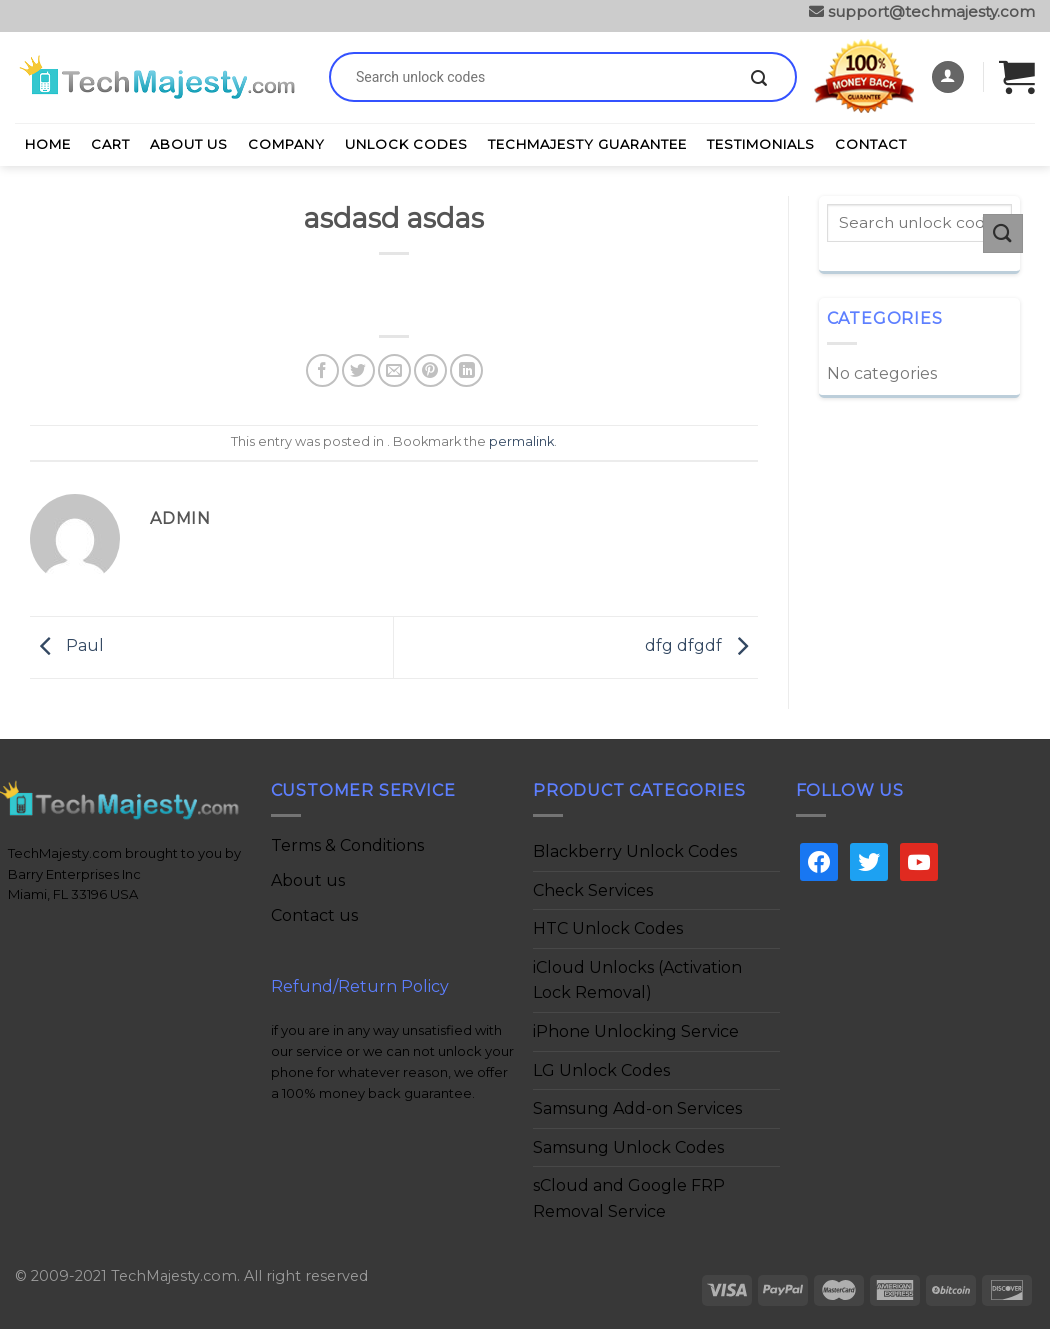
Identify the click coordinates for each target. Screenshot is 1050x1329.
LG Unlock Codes (601, 1070)
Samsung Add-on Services (637, 1108)
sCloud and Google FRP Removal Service (629, 1198)
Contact (871, 144)
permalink (521, 441)
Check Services (593, 890)
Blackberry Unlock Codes (635, 851)
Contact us (314, 915)
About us (308, 880)
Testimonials (761, 144)
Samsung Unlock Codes (628, 1147)
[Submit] (759, 79)
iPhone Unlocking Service (636, 1031)
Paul (67, 646)
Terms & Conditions (347, 845)
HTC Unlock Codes (608, 928)
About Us (189, 144)
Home (48, 144)
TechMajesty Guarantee (587, 144)
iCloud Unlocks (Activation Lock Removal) (637, 980)
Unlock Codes (406, 144)
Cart (110, 144)
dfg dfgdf (701, 646)
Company (286, 144)
